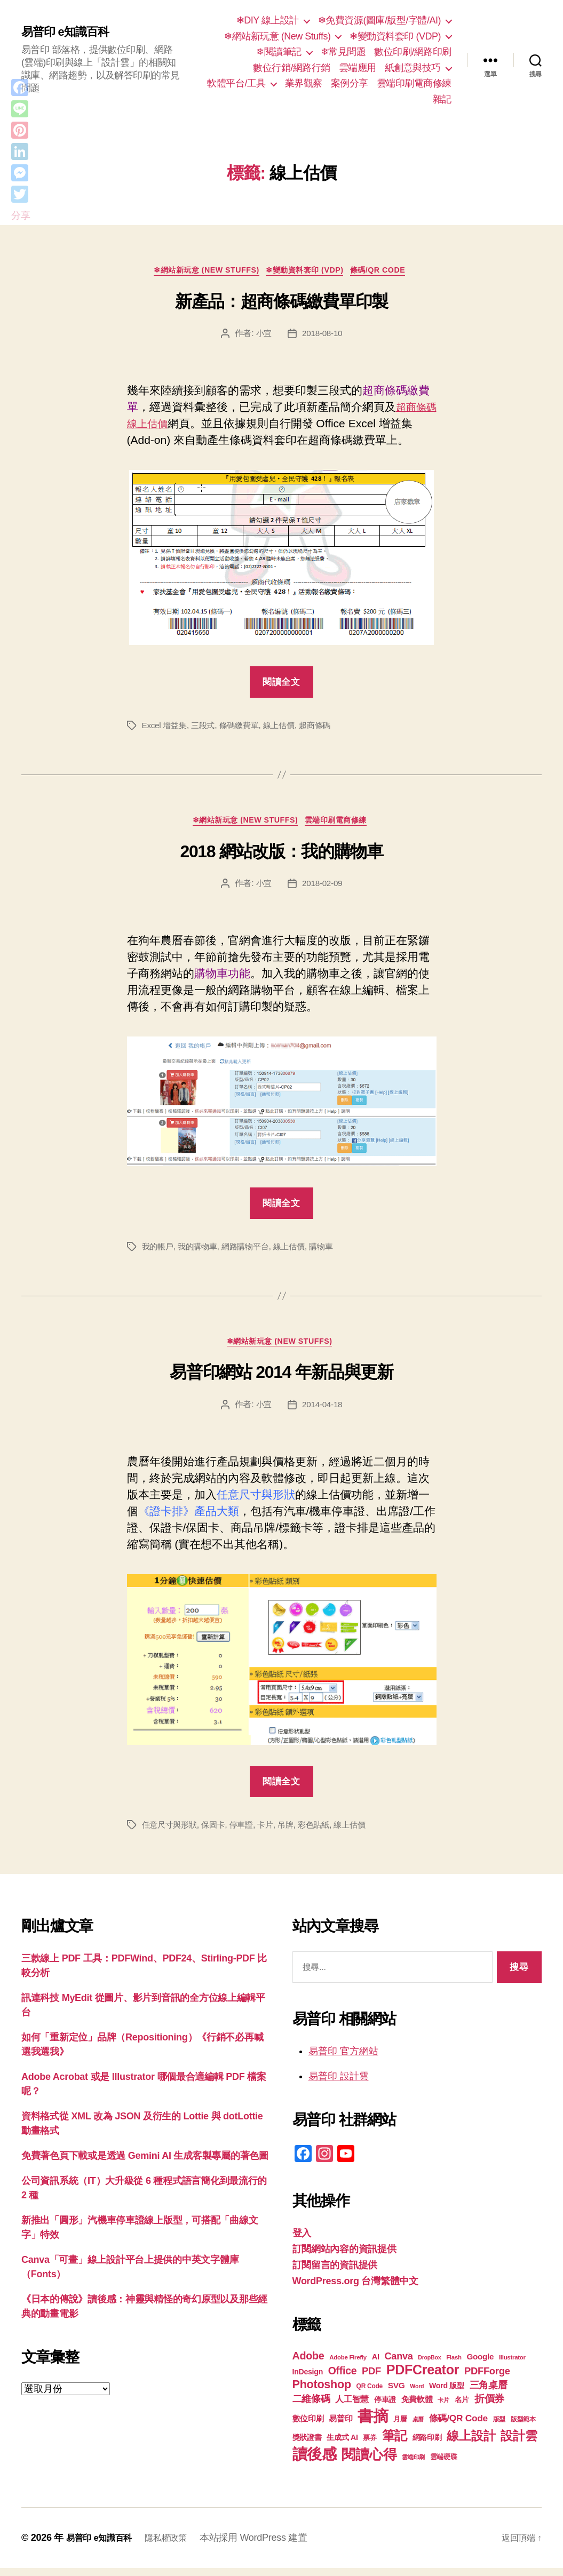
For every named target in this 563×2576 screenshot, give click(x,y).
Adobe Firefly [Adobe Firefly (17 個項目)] (348, 2365)
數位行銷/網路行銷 (291, 67)
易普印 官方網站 (343, 2059)
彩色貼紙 (323, 1832)
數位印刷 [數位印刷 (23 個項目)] (308, 2426)
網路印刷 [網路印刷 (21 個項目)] (427, 2446)
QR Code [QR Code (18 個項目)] (369, 2394)
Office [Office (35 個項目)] (342, 2378)
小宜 (263, 335)
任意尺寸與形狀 (171, 1832)
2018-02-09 (323, 888)
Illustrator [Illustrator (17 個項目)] (512, 2365)
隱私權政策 (176, 2545)
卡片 (272, 1832)
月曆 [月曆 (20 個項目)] (400, 2427)
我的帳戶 (159, 1251)
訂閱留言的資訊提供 (335, 2273)
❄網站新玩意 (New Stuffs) (277, 36)
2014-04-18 (323, 1412)
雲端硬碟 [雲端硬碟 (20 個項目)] (443, 2465)
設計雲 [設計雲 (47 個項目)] (519, 2444)
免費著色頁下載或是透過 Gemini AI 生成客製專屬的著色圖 (144, 2163)
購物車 (331, 1251)
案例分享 (349, 83)
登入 (301, 2241)
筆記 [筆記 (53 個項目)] (394, 2443)
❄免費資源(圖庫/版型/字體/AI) (379, 20)
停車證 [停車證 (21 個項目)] (385, 2408)
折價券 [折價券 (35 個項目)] (489, 2406)
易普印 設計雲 (338, 2084)
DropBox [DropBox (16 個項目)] (429, 2365)
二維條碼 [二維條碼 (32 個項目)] (311, 2406)
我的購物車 (201, 1251)
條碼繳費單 (245, 727)
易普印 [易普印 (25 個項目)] (340, 2426)
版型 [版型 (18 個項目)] (499, 2427)
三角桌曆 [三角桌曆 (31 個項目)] (489, 2393)
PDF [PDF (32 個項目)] (371, 2378)
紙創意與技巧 (413, 67)
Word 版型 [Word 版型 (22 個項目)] (446, 2393)
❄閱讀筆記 (279, 51)
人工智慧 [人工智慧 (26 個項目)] (352, 2407)
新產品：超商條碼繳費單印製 (281, 304)
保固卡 (217, 1832)
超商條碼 (325, 727)
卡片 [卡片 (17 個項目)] (443, 2408)
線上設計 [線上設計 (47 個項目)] (471, 2444)
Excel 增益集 (165, 727)
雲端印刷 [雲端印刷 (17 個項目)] (413, 2465)
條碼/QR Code (389, 272)
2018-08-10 (323, 335)
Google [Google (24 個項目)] (480, 2364)
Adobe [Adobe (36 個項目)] (308, 2364)
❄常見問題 (343, 51)
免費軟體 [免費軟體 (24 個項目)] (417, 2407)
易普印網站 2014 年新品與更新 (281, 1380)
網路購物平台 (251, 1251)
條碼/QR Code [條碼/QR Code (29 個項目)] (458, 2426)
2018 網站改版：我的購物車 (281, 856)
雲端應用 (357, 67)
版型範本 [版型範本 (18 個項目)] (523, 2427)
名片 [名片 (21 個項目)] (462, 2408)
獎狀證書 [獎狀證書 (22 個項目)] (307, 2445)
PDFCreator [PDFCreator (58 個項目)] (422, 2377)
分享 (20, 215)
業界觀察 (303, 83)
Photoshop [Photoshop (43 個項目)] (321, 2392)
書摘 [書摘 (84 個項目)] (373, 2424)
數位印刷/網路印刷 (412, 51)
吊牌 (294, 1832)
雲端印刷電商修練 (414, 83)
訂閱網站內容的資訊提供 (344, 2257)
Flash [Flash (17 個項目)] (454, 2365)
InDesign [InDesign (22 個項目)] (307, 2379)
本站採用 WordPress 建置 (267, 2545)
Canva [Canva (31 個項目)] (399, 2364)
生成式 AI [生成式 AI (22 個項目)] (342, 2445)
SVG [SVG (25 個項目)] (396, 2393)
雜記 (442, 99)
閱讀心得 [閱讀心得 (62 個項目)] (369, 2462)
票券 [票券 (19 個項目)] (369, 2446)
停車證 (247, 1832)
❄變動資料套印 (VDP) (395, 36)
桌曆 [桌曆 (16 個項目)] (418, 2427)
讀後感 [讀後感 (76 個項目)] (314, 2461)
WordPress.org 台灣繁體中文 (355, 2289)
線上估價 (287, 727)
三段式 (206, 727)
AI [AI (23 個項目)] (375, 2364)
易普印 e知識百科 (69, 32)
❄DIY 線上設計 (267, 20)
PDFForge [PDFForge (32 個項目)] (487, 2378)
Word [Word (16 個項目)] (417, 2394)
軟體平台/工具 (236, 83)
